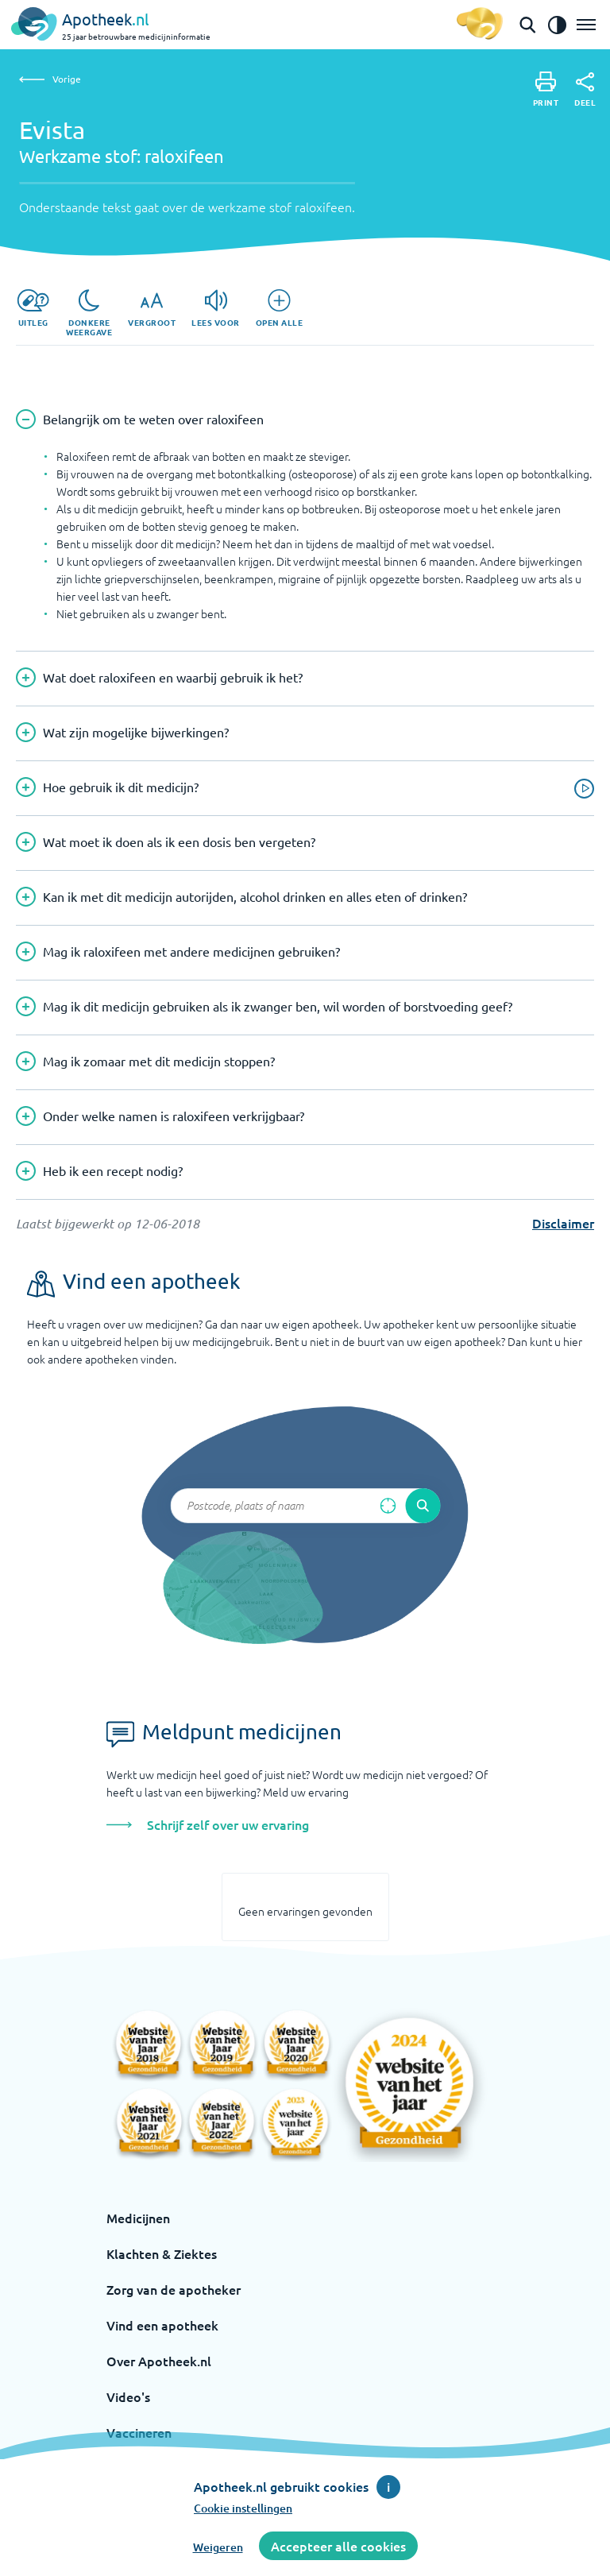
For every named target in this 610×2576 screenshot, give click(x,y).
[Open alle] (279, 308)
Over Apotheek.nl (158, 2360)
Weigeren (218, 2547)
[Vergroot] (152, 308)
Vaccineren (139, 2432)
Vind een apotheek (162, 2325)
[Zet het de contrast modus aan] (556, 24)
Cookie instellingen (243, 2508)
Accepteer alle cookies (338, 2546)
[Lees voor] (215, 308)
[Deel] (585, 89)
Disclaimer (563, 1223)
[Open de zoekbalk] (527, 24)
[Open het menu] (586, 24)
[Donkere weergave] (89, 313)
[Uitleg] (33, 308)
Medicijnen (138, 2217)
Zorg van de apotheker (173, 2289)
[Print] (546, 89)
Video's (128, 2396)
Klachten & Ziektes (161, 2253)
